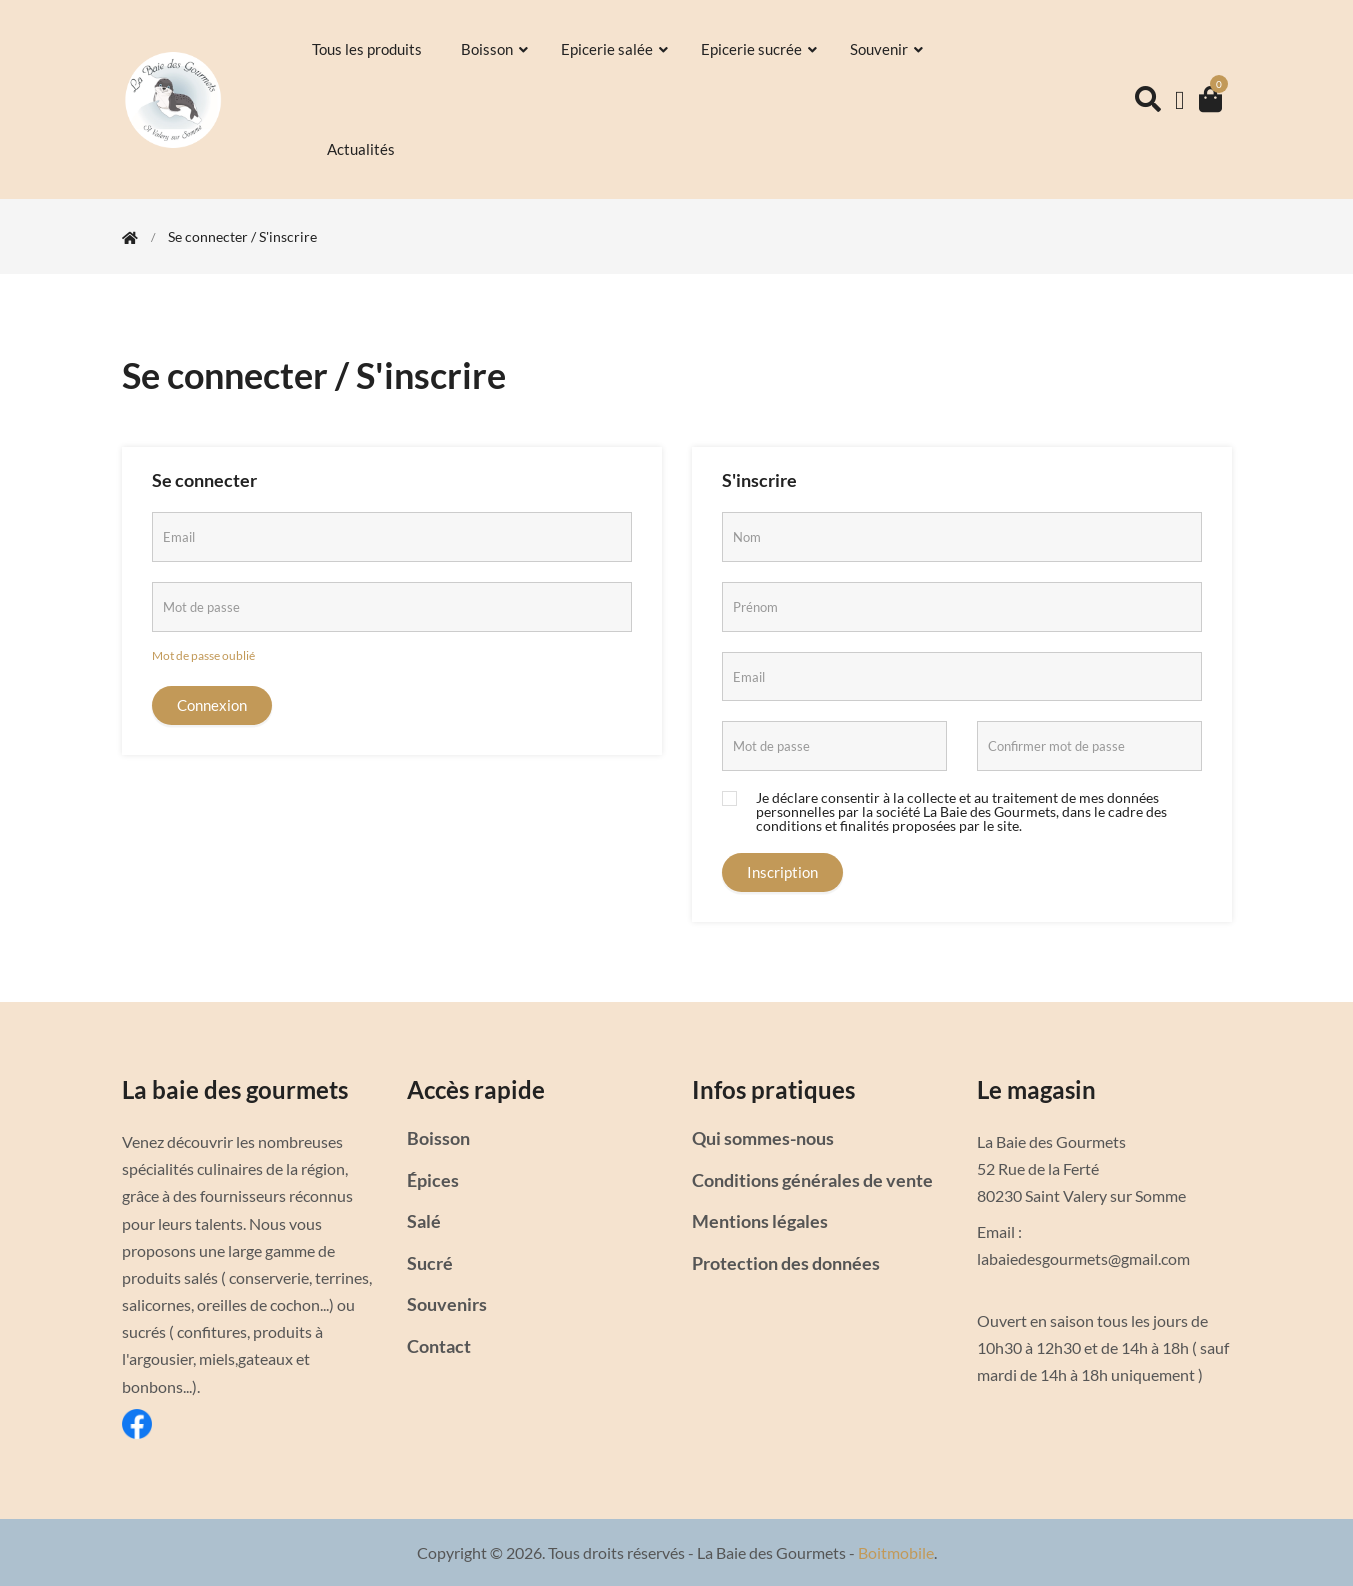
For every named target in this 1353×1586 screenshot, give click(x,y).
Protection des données (786, 1263)
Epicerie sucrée (760, 49)
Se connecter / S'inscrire (242, 236)
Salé (424, 1221)
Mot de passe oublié (203, 655)
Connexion (212, 705)
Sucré (430, 1263)
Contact (439, 1346)
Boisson (496, 49)
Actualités (362, 149)
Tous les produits (368, 49)
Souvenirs (447, 1304)
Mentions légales (760, 1221)
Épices (433, 1180)
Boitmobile (896, 1552)
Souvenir (888, 49)
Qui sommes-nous (763, 1138)
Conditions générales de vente (812, 1180)
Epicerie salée (616, 49)
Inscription (782, 872)
